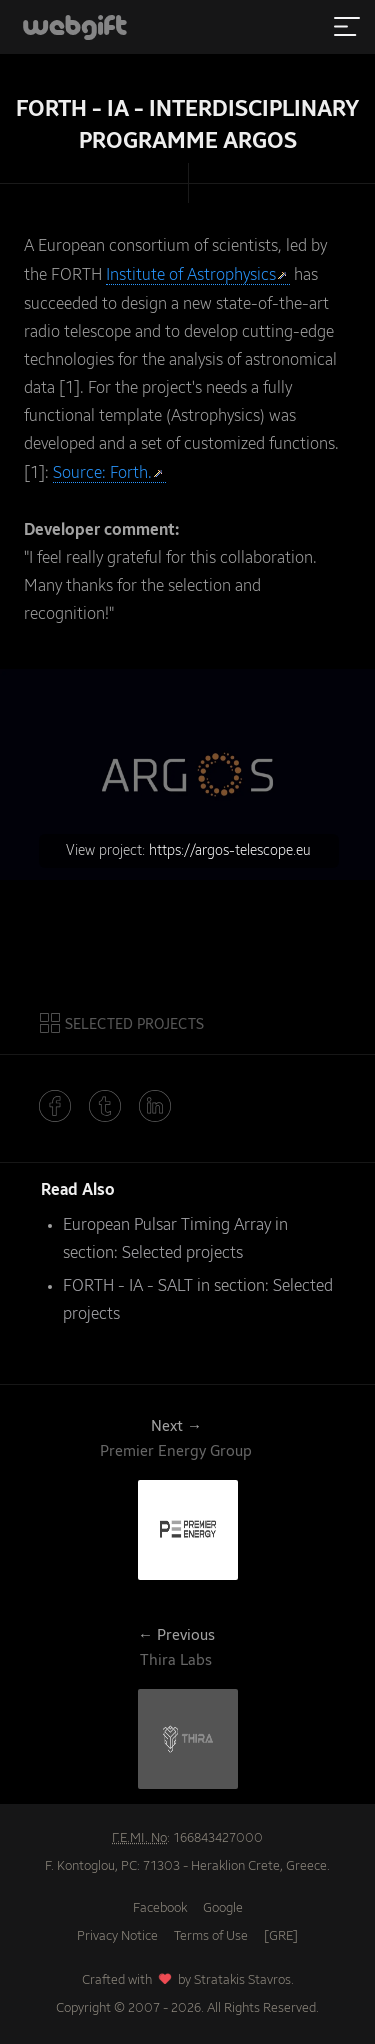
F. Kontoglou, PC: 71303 (112, 1866)
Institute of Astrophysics (191, 276)
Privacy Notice (117, 1936)
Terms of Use (211, 1936)
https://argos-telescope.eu (230, 851)
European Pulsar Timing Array (167, 1226)
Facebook (160, 1908)
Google (223, 1908)
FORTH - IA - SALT (128, 1287)
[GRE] (281, 1936)
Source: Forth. (102, 474)
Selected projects (182, 1254)
